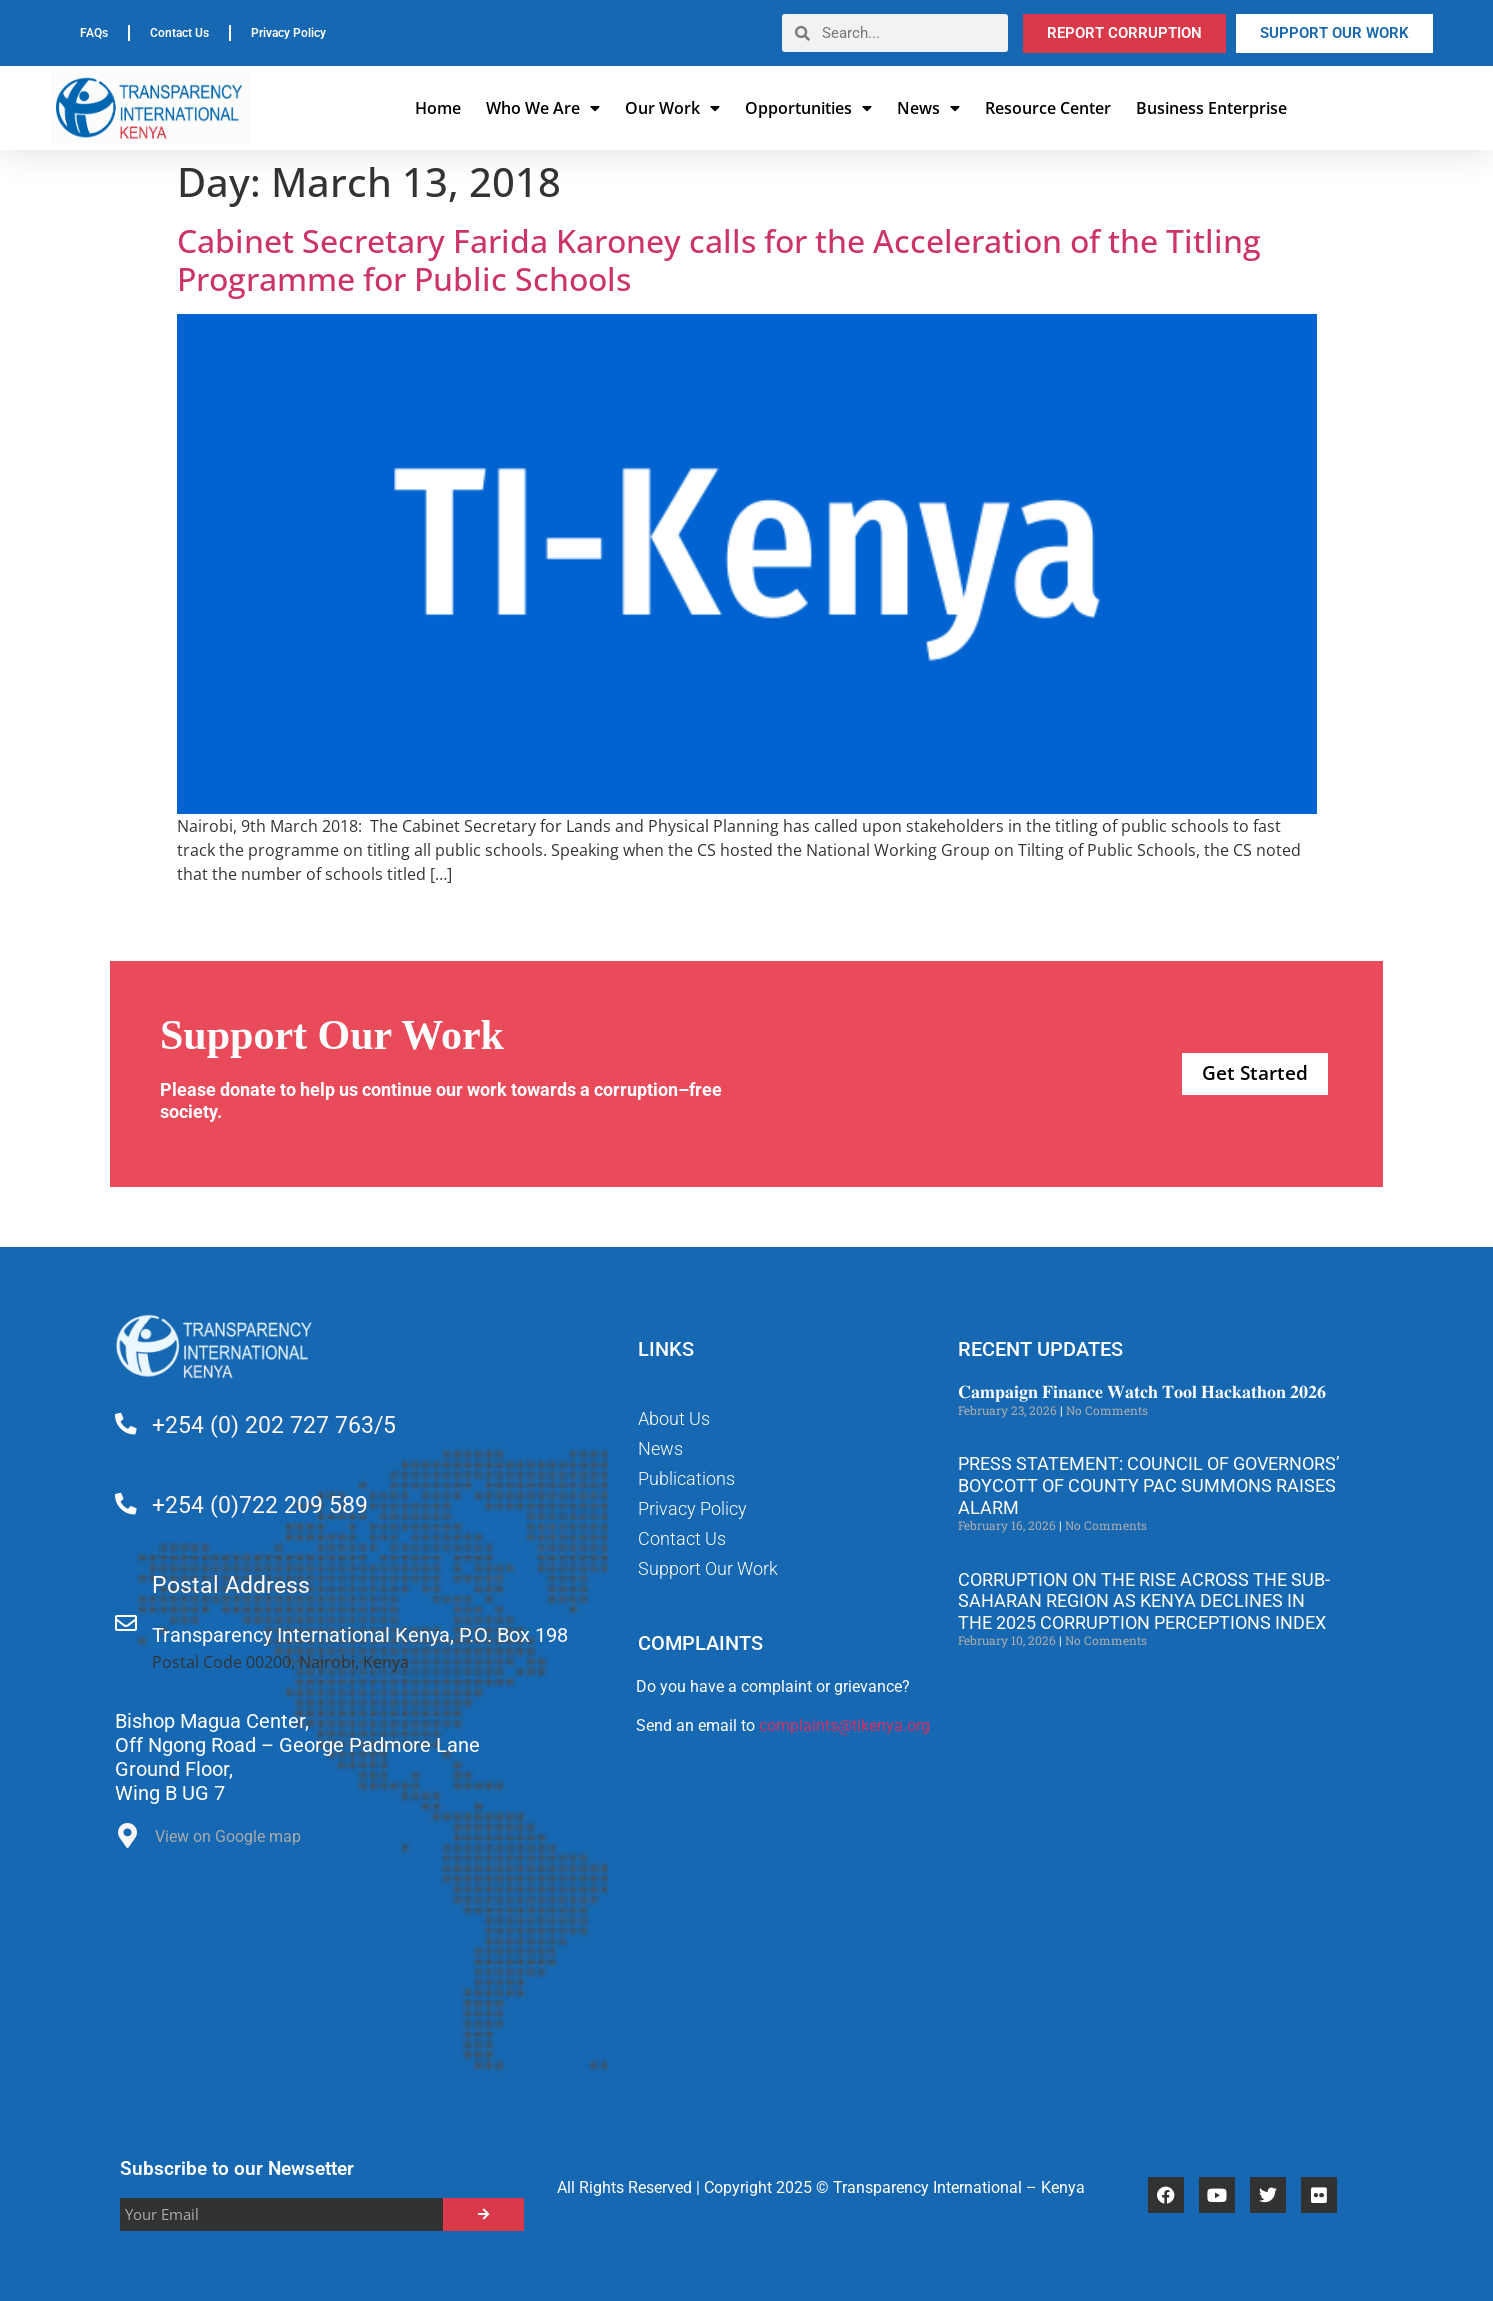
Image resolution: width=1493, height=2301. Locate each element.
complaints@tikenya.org (844, 1725)
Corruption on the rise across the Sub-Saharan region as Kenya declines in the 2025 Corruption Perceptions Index (1144, 1601)
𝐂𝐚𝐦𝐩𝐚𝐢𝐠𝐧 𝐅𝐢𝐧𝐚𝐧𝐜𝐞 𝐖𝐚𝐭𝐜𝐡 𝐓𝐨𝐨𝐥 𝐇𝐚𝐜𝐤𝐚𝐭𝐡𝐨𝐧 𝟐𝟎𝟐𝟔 (1142, 1391)
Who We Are (543, 108)
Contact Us (179, 33)
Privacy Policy (288, 33)
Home (438, 108)
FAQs (94, 33)
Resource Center (1048, 108)
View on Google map (228, 1836)
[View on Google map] (127, 1840)
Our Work (672, 108)
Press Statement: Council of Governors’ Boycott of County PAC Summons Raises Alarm (1149, 1485)
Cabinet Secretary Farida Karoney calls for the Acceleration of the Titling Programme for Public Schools (719, 259)
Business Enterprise (1211, 108)
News (928, 108)
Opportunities (808, 108)
